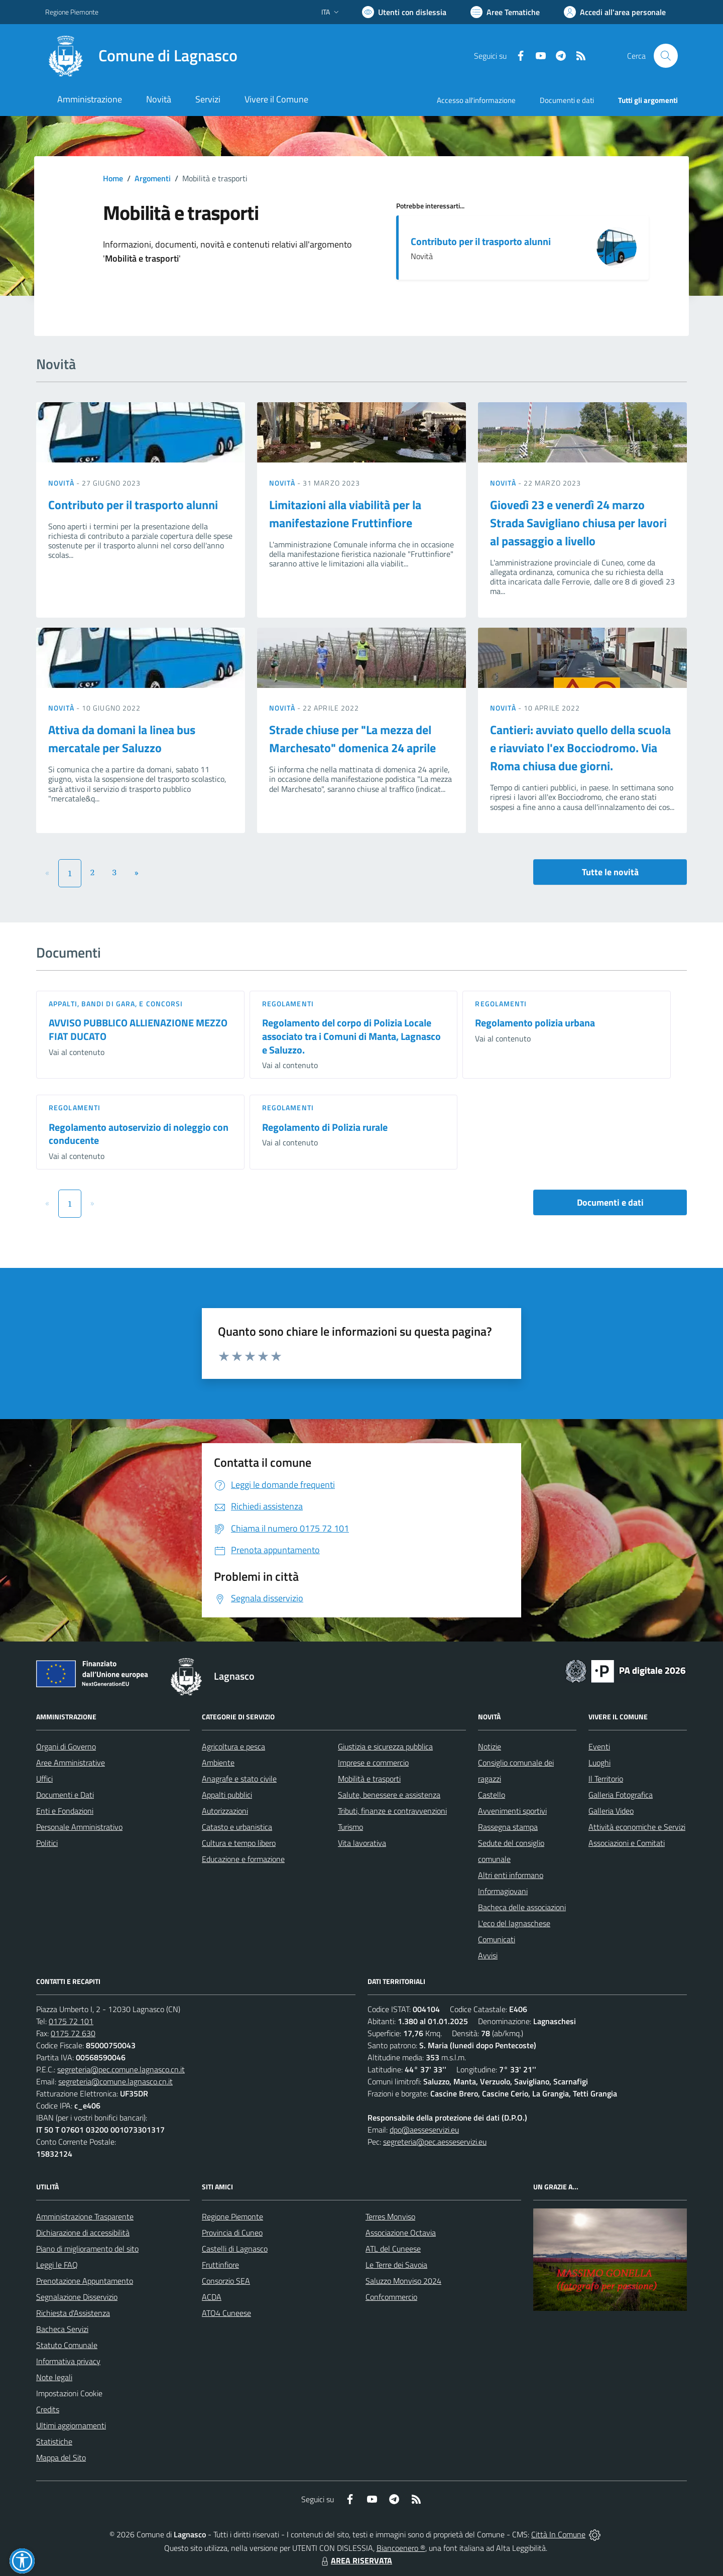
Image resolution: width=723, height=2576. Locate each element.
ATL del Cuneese (393, 2249)
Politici (47, 1843)
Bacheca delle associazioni (522, 1907)
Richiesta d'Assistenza (73, 2313)
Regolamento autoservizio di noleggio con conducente (138, 1133)
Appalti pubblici (227, 1795)
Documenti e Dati (65, 1795)
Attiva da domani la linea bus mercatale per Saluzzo (121, 739)
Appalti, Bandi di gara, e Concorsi (116, 1003)
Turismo (350, 1827)
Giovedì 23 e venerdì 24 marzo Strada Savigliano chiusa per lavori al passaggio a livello (578, 523)
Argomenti (153, 178)
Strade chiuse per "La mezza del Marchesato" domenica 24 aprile (352, 739)
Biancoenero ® (401, 2548)
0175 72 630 (73, 2033)
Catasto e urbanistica (237, 1827)
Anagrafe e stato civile (239, 1779)
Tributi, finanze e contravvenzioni (392, 1811)
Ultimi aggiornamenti (71, 2425)
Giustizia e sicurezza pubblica (385, 1746)
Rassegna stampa (508, 1827)
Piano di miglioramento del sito (87, 2249)
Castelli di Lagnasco (235, 2249)
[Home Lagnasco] (141, 55)
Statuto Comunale (66, 2345)
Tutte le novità (610, 872)
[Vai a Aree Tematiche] (505, 12)
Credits (47, 2409)
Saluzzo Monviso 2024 (403, 2281)
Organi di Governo (66, 1746)
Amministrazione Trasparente (85, 2216)
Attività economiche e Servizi (636, 1827)
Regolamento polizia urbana (535, 1022)
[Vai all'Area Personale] (615, 12)
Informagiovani (503, 1891)
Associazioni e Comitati (626, 1843)
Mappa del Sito (61, 2457)
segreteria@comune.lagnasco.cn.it (115, 2081)
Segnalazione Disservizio (76, 2297)
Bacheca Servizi (62, 2329)
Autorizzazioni (225, 1811)
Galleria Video (611, 1811)
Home (113, 178)
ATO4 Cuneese (226, 2313)
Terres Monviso (390, 2216)
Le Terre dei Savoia (396, 2265)
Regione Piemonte (232, 2216)
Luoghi (599, 1763)
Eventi (599, 1746)
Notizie (489, 1746)
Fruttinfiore (220, 2265)
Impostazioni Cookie (69, 2393)
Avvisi (488, 1955)
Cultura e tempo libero (239, 1843)
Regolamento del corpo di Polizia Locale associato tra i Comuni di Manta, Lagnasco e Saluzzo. (351, 1036)
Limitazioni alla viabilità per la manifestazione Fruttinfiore (345, 514)
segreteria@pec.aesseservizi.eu (435, 2142)
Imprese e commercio (373, 1763)
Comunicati (496, 1939)
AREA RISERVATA (355, 2560)
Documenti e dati (610, 1202)
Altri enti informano (510, 1875)
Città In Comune (558, 2534)
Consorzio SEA (226, 2281)
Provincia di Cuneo (232, 2233)
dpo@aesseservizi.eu (424, 2130)
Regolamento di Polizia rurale (325, 1127)
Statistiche (54, 2441)
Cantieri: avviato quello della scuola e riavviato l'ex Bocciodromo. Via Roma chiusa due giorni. (580, 748)
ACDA (211, 2297)
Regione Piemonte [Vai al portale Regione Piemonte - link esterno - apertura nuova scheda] (71, 12)
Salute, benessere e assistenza (389, 1795)
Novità (62, 483)
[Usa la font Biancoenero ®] (404, 12)
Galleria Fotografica (620, 1795)
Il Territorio (605, 1779)
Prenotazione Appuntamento (84, 2281)
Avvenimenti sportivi (512, 1811)
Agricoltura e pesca (233, 1746)
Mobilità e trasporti (369, 1779)
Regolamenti (288, 1003)
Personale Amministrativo (79, 1827)
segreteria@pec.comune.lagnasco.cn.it (121, 2069)
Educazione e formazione (243, 1859)
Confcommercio (391, 2297)
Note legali (54, 2377)
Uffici (44, 1779)
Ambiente (218, 1763)
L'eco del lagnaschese (514, 1923)
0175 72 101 (71, 2021)
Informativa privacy (68, 2361)
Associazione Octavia (401, 2233)
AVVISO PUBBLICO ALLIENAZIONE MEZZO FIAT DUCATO (138, 1029)
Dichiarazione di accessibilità (83, 2233)
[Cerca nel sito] (666, 56)
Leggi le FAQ (57, 2265)
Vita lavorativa (362, 1843)
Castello (491, 1795)
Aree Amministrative (70, 1763)
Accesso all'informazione (476, 100)
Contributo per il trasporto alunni (481, 241)
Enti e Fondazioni (64, 1811)
